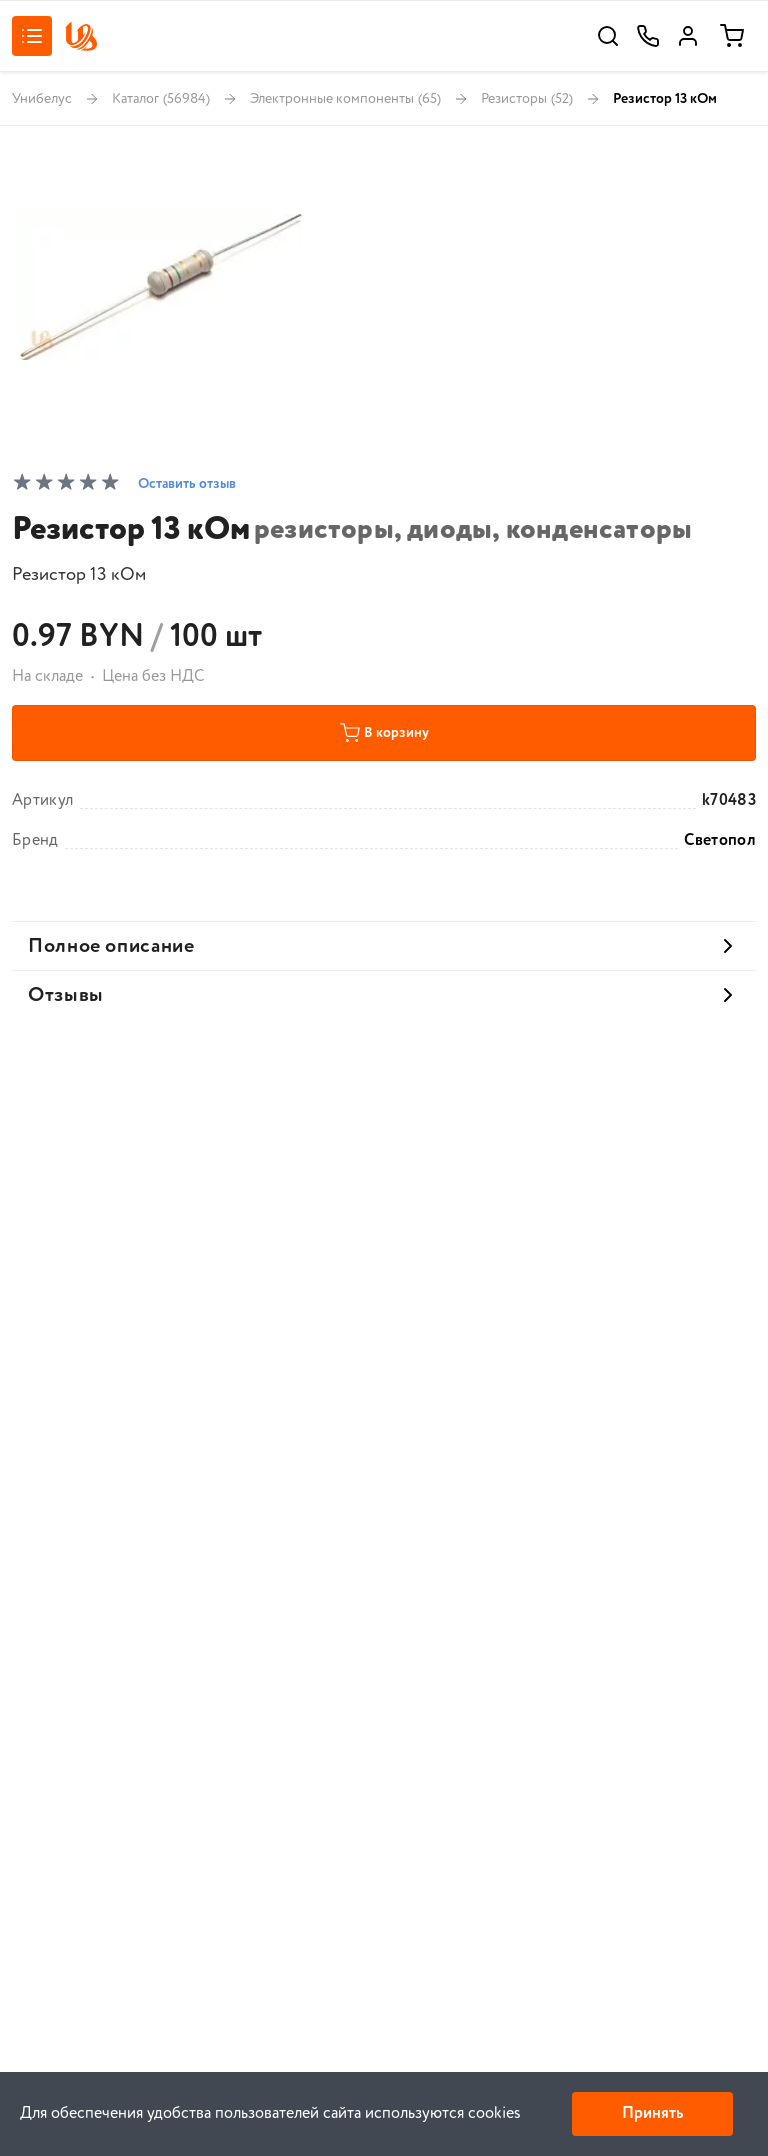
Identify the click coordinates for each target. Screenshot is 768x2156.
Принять (652, 2113)
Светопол (720, 841)
